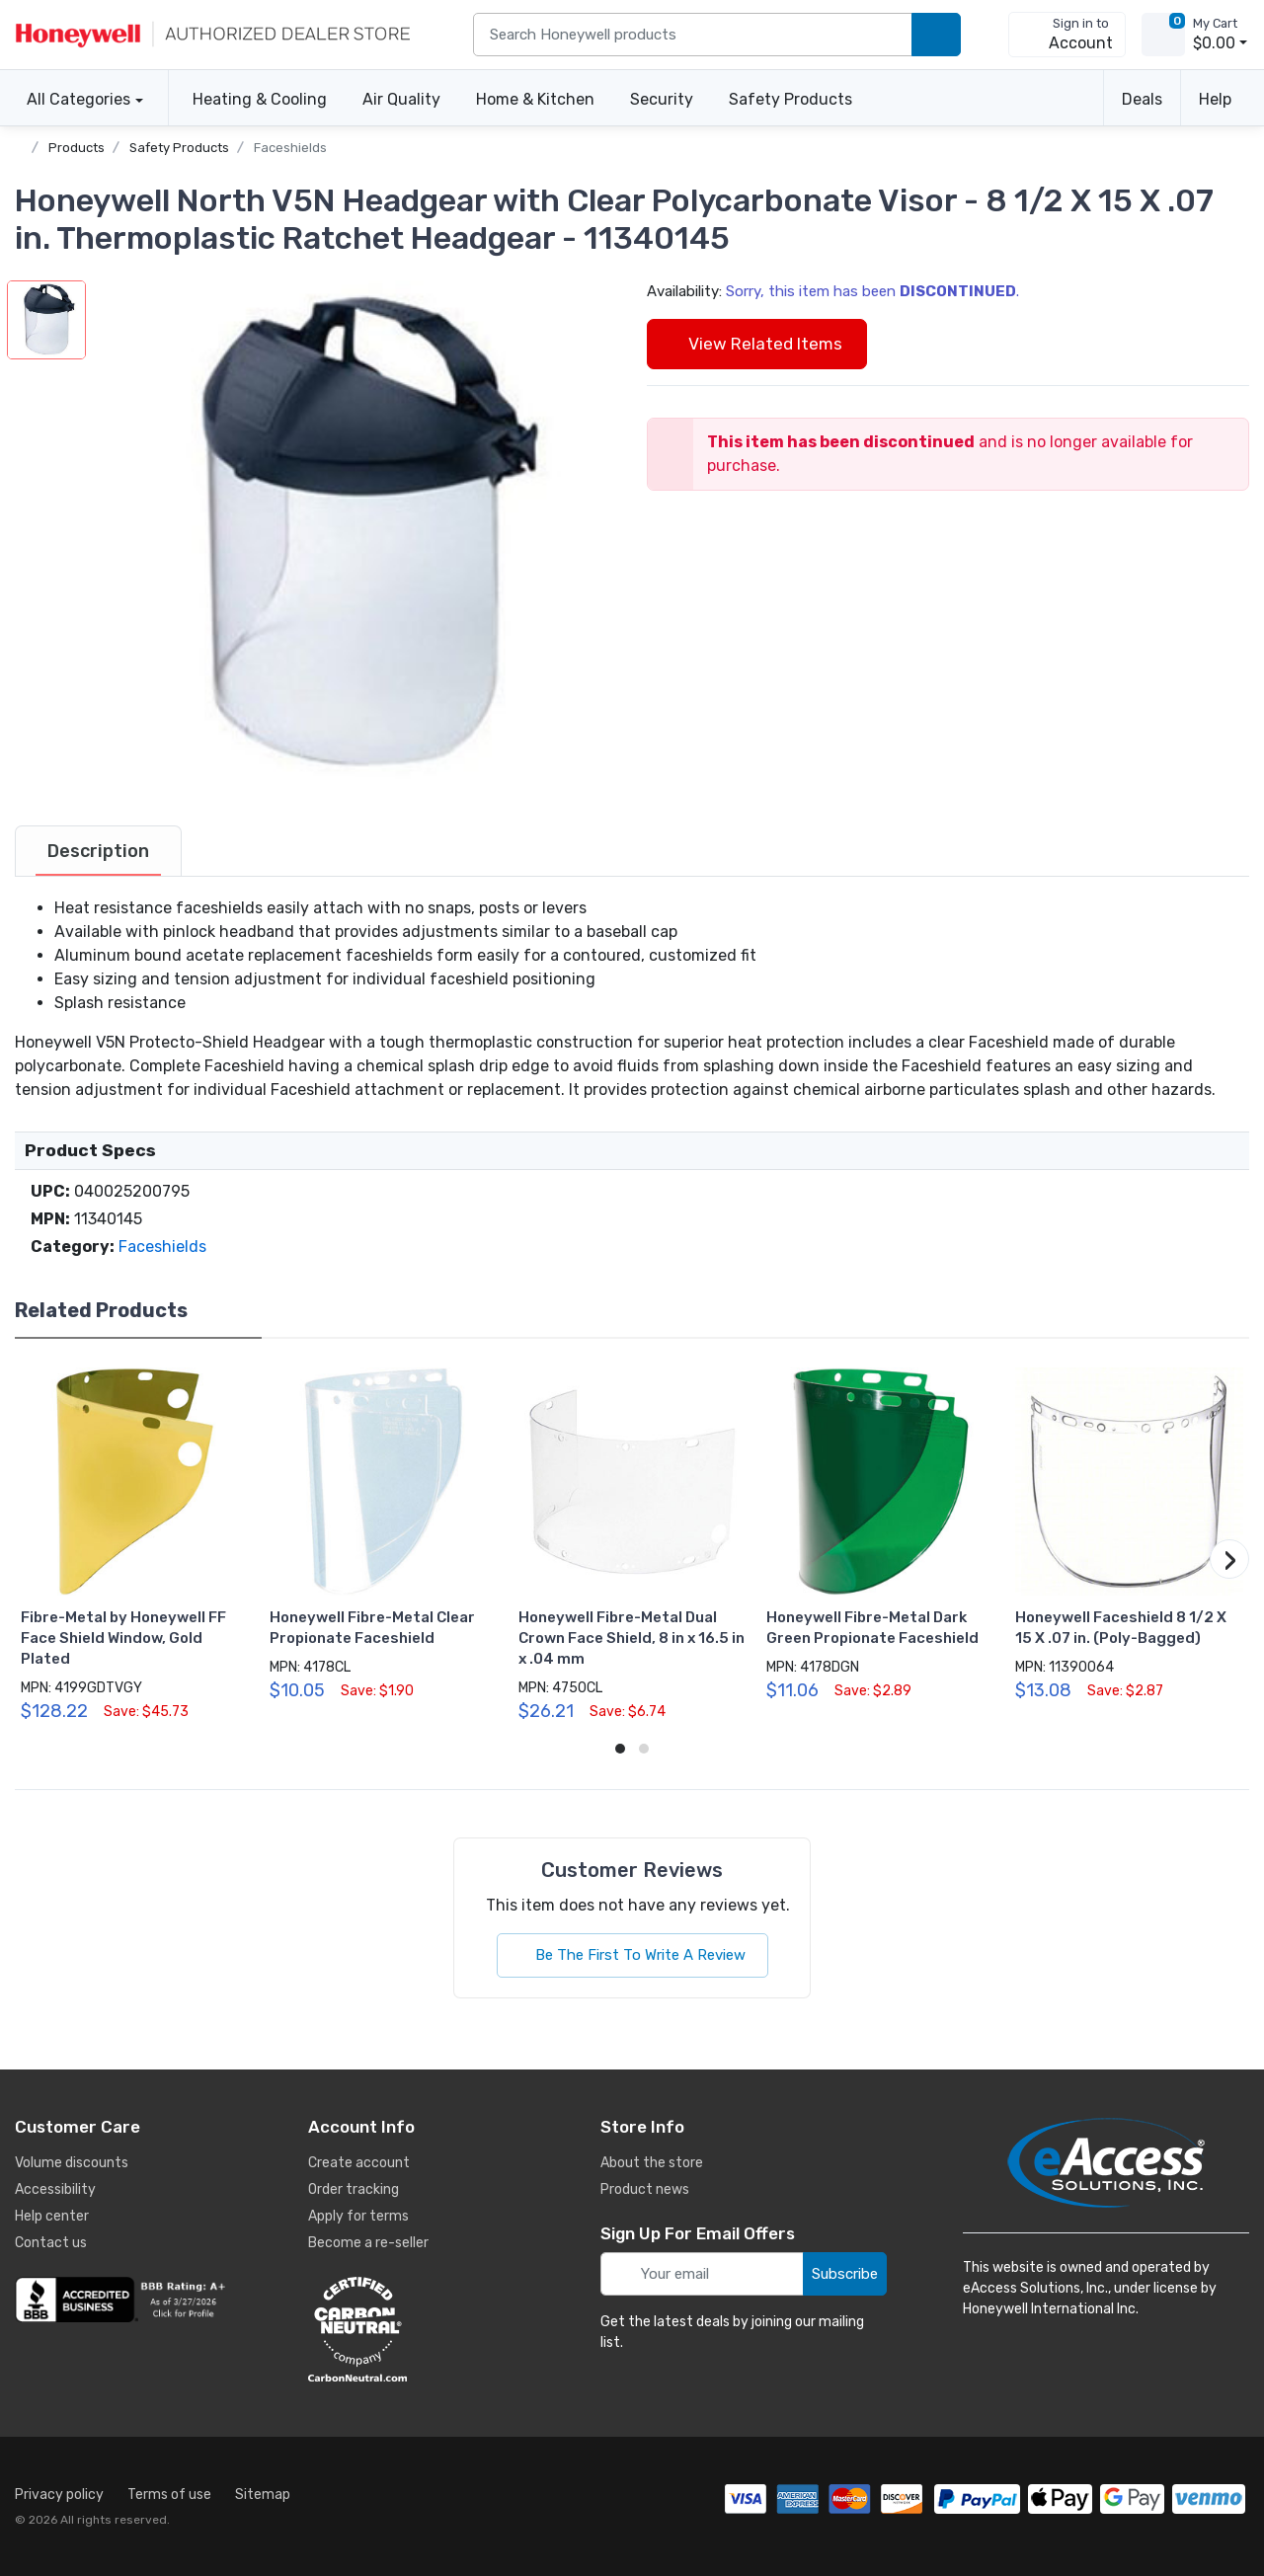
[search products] (936, 35)
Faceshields (290, 147)
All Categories (72, 99)
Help (1215, 99)
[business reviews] (123, 2299)
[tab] (98, 851)
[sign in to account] (1067, 34)
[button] (351, 536)
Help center (52, 2216)
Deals (1142, 99)
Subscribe (845, 2274)
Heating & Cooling (260, 99)
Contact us (51, 2242)
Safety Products (790, 99)
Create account (359, 2162)
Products (76, 147)
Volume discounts (71, 2162)
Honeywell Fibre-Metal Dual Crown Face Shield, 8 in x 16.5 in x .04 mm (631, 1638)
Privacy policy (59, 2494)
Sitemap (262, 2494)
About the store (651, 2162)
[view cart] (1163, 34)
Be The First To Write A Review (632, 1955)
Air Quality (401, 99)
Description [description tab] (98, 851)
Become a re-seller (368, 2242)
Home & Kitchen (535, 99)
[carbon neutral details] (416, 2329)
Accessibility (55, 2189)
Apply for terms (358, 2216)
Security (661, 99)
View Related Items (757, 343)
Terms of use (169, 2494)
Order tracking (353, 2189)
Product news (644, 2189)
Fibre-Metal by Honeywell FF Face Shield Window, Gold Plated (123, 1638)
